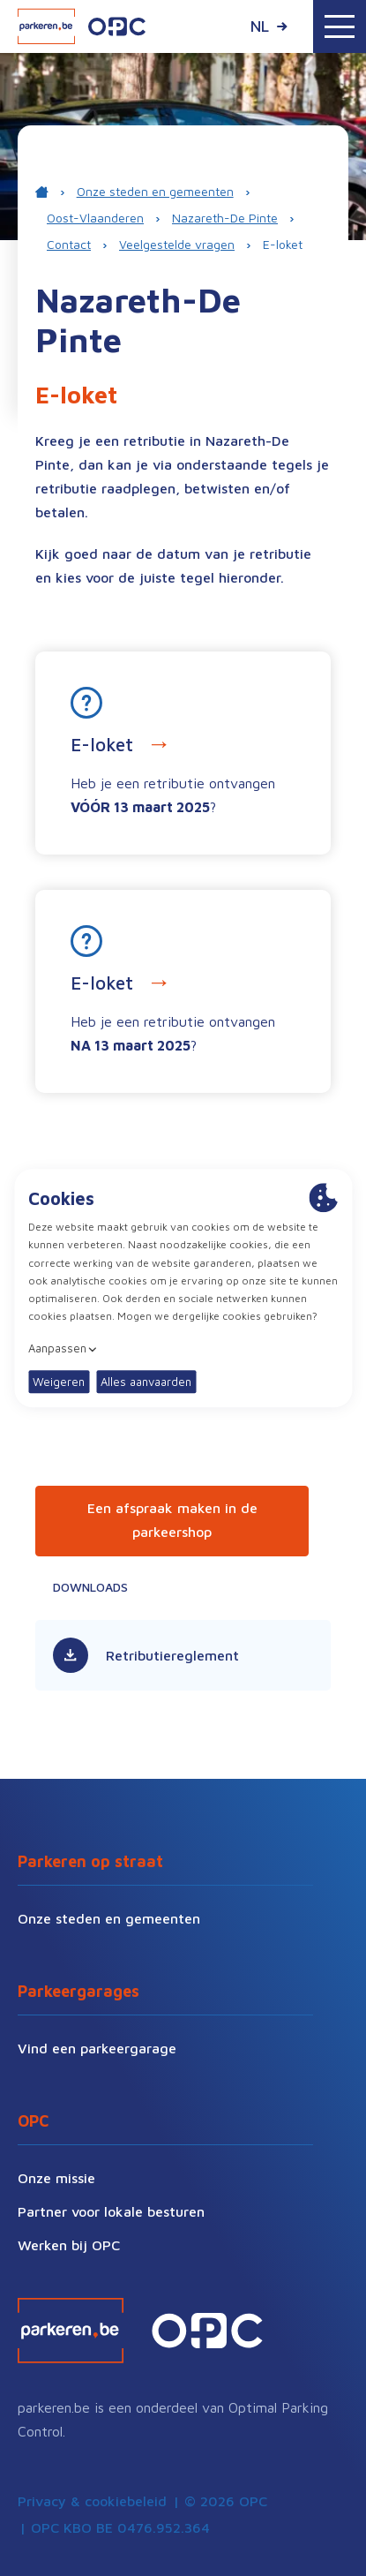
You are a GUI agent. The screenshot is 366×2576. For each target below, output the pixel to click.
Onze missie (56, 2178)
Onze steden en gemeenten (155, 191)
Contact (69, 244)
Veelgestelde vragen (177, 244)
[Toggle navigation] (339, 26)
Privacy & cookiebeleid (92, 2501)
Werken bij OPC (69, 2245)
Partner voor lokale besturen (111, 2211)
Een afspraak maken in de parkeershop (172, 1520)
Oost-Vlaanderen (95, 217)
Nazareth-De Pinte (225, 217)
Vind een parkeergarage (97, 2048)
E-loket (283, 244)
